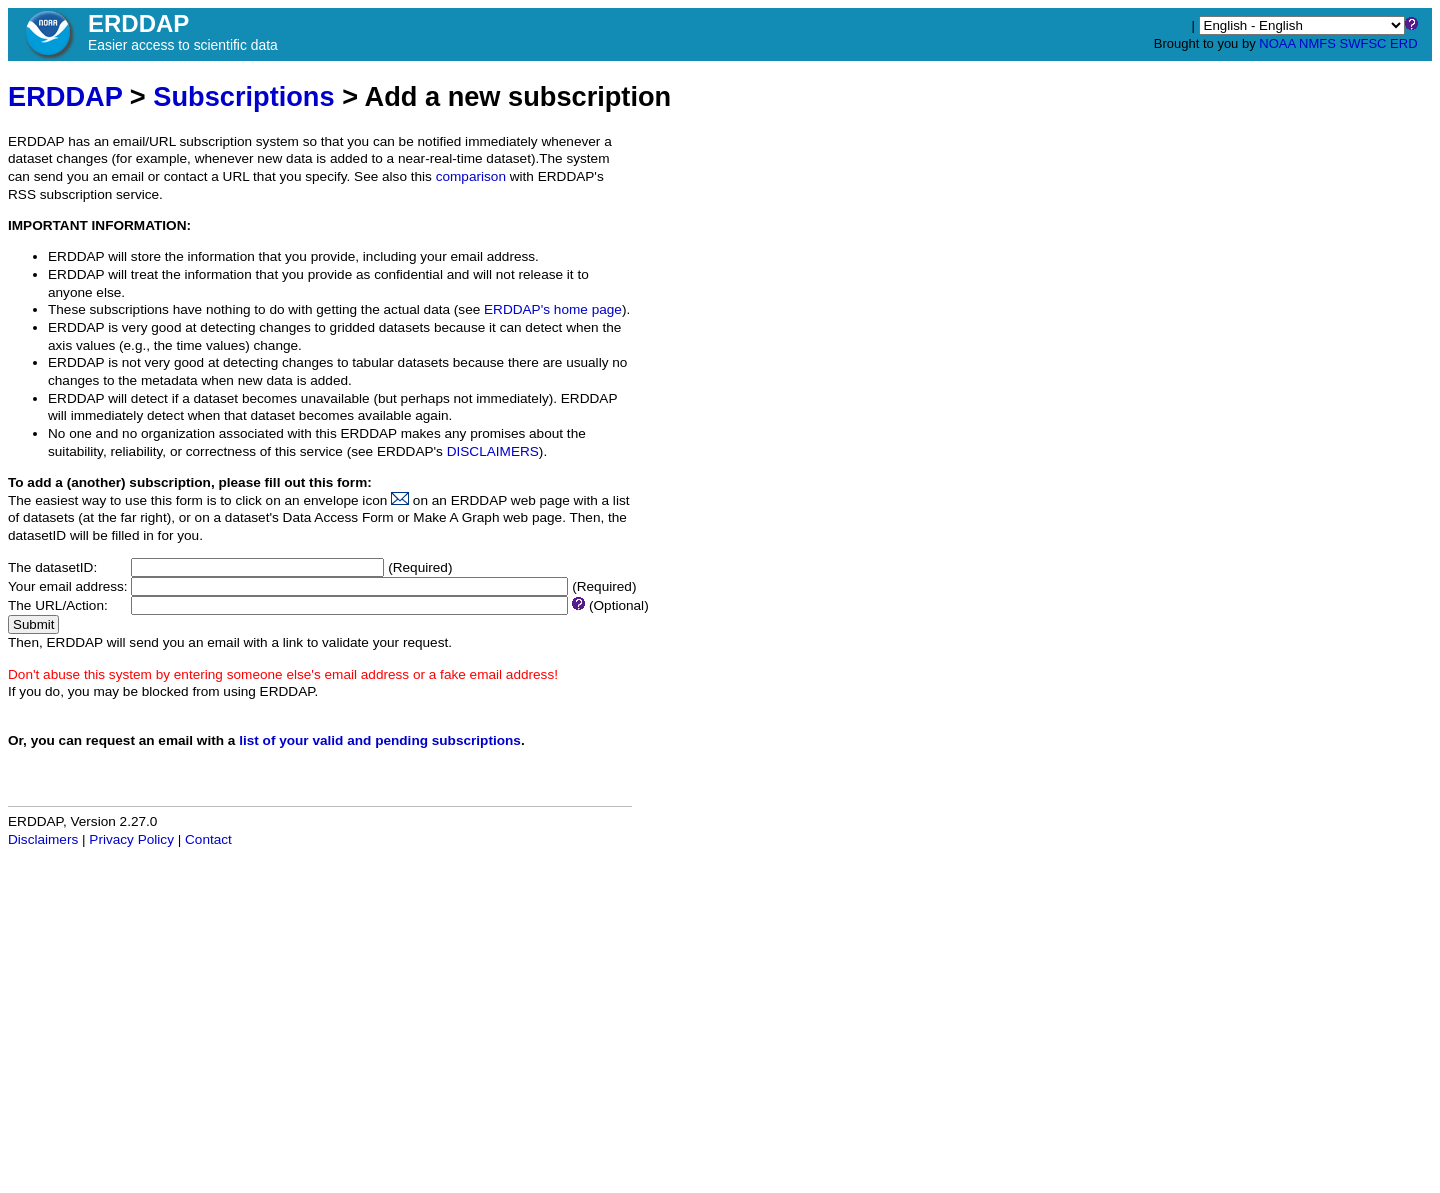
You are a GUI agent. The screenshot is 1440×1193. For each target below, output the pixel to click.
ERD (1403, 43)
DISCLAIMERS (493, 451)
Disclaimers (43, 839)
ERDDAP (65, 96)
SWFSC (1363, 43)
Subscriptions (243, 96)
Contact (208, 839)
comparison (471, 176)
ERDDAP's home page (553, 309)
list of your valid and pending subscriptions (380, 740)
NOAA (1277, 43)
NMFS (1317, 43)
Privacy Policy (131, 839)
